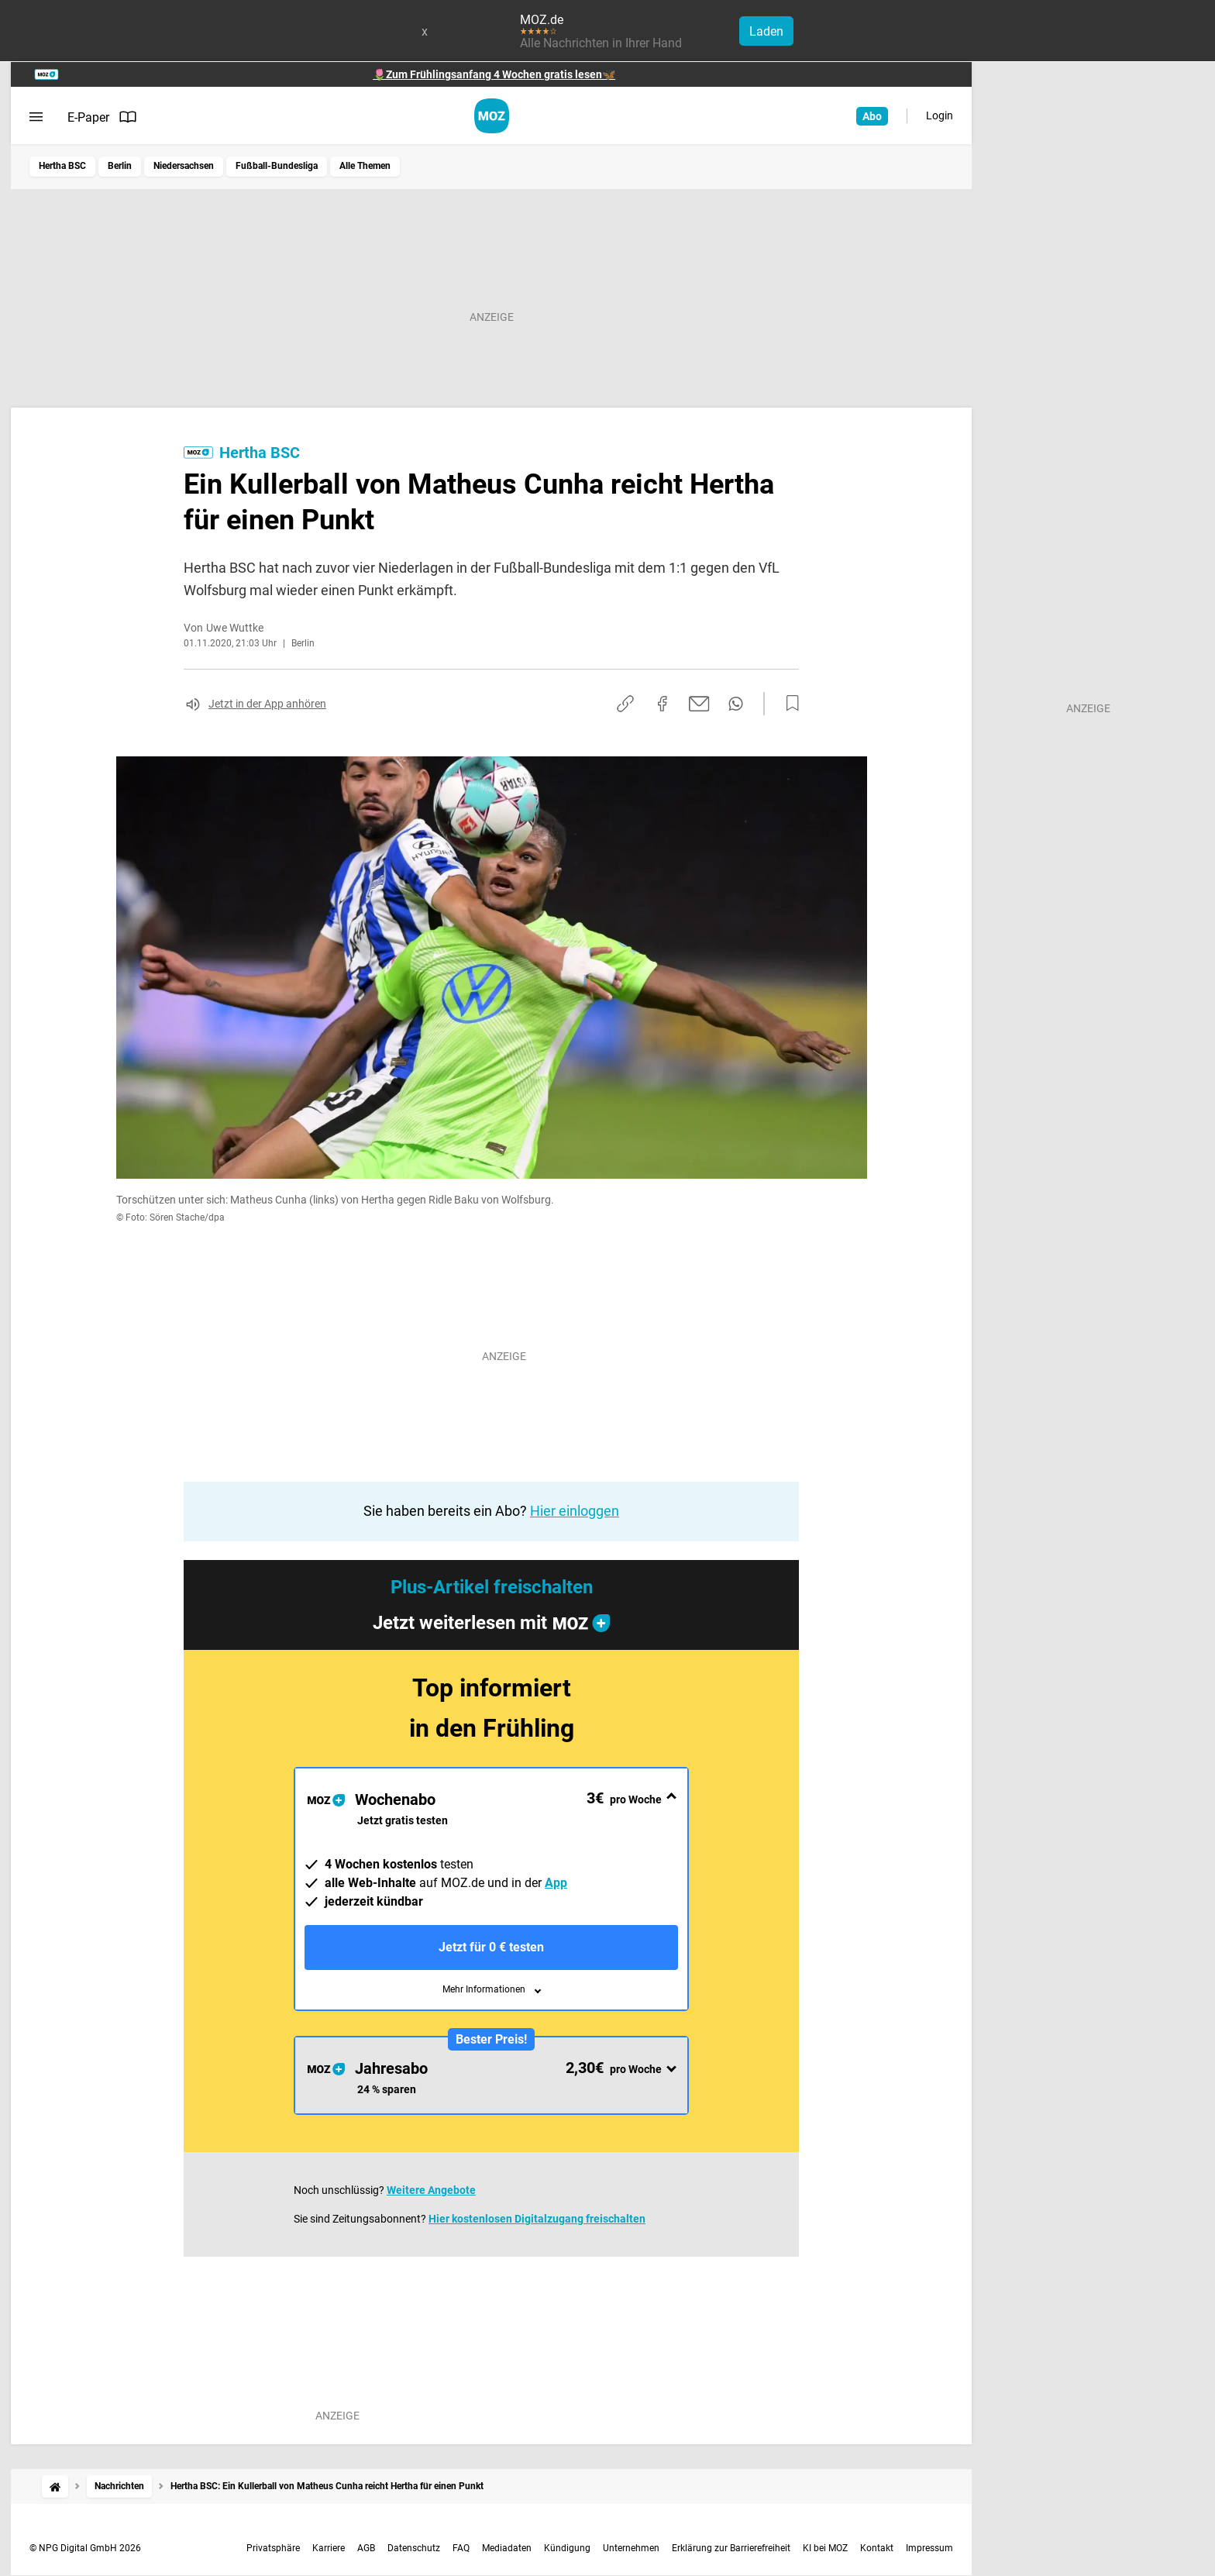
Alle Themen (365, 165)
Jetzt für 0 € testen (491, 1947)
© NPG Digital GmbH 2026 (85, 2548)
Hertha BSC (62, 165)
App (556, 1882)
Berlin (120, 165)
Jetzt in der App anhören (267, 703)
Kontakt (876, 2548)
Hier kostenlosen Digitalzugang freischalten (537, 2219)
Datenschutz (413, 2548)
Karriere (328, 2548)
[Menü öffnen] (36, 117)
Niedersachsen (183, 165)
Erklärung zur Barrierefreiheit (731, 2548)
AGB (366, 2548)
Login (939, 115)
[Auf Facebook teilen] (662, 703)
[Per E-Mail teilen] (699, 703)
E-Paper (102, 117)
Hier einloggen (574, 1511)
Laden (766, 31)
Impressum (929, 2548)
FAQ (461, 2548)
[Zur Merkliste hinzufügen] (788, 703)
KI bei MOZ (825, 2548)
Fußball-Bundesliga (277, 165)
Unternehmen (631, 2548)
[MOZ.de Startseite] (491, 115)
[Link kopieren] (625, 703)
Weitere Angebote (431, 2190)
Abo (872, 116)
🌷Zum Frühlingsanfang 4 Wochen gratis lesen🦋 (494, 74)
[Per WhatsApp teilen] (736, 703)
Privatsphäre (273, 2548)
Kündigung (567, 2548)
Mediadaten (507, 2548)
